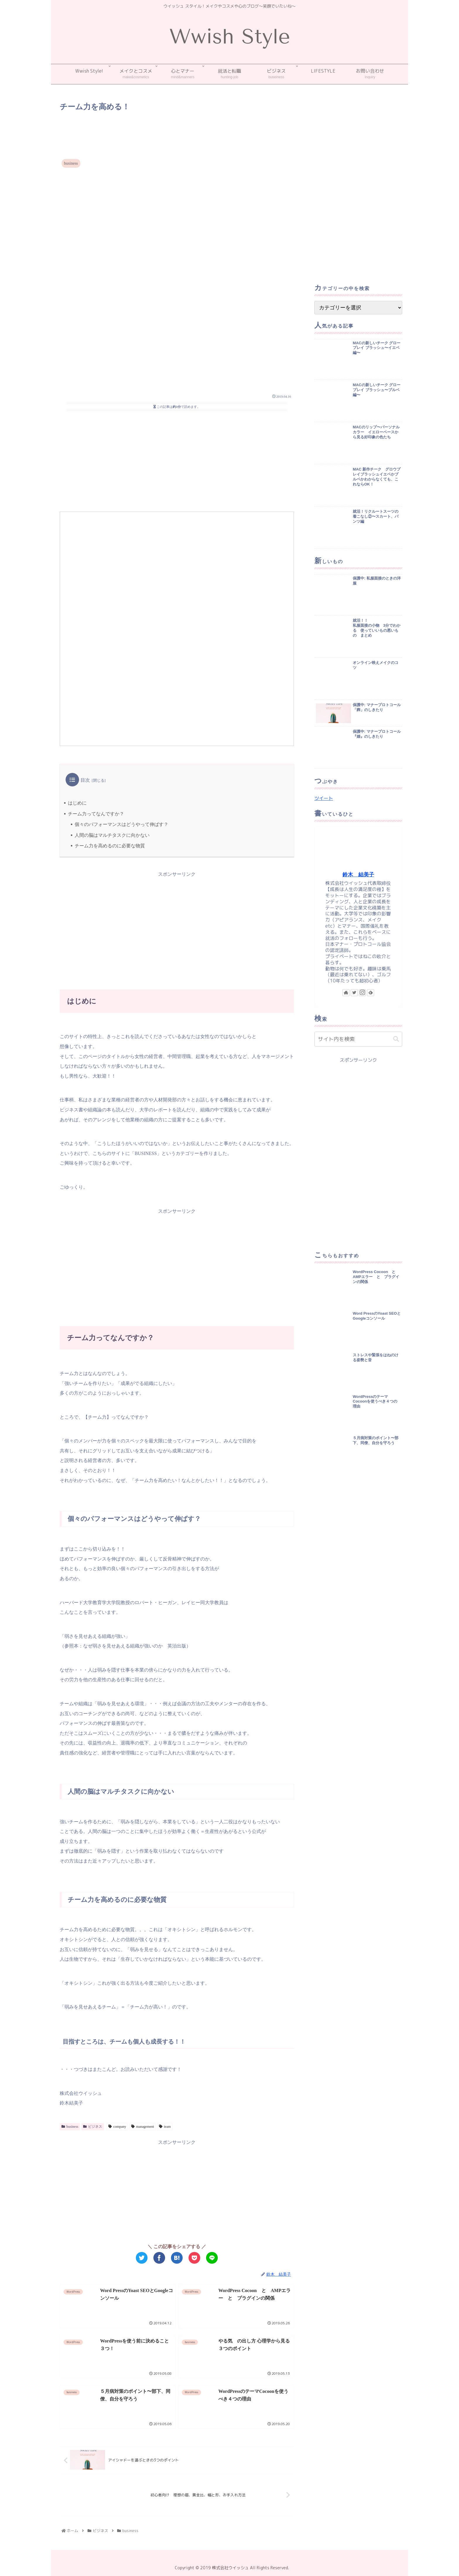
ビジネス (92, 2126)
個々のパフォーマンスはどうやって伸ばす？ (121, 824)
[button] (396, 1039)
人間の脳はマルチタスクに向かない (112, 835)
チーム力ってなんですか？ (96, 813)
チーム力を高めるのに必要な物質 (110, 845)
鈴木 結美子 (358, 875)
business (69, 2126)
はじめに (77, 802)
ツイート (323, 798)
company (117, 2126)
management (142, 2126)
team (165, 2126)
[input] (358, 1039)
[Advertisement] (177, 130)
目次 (85, 780)
